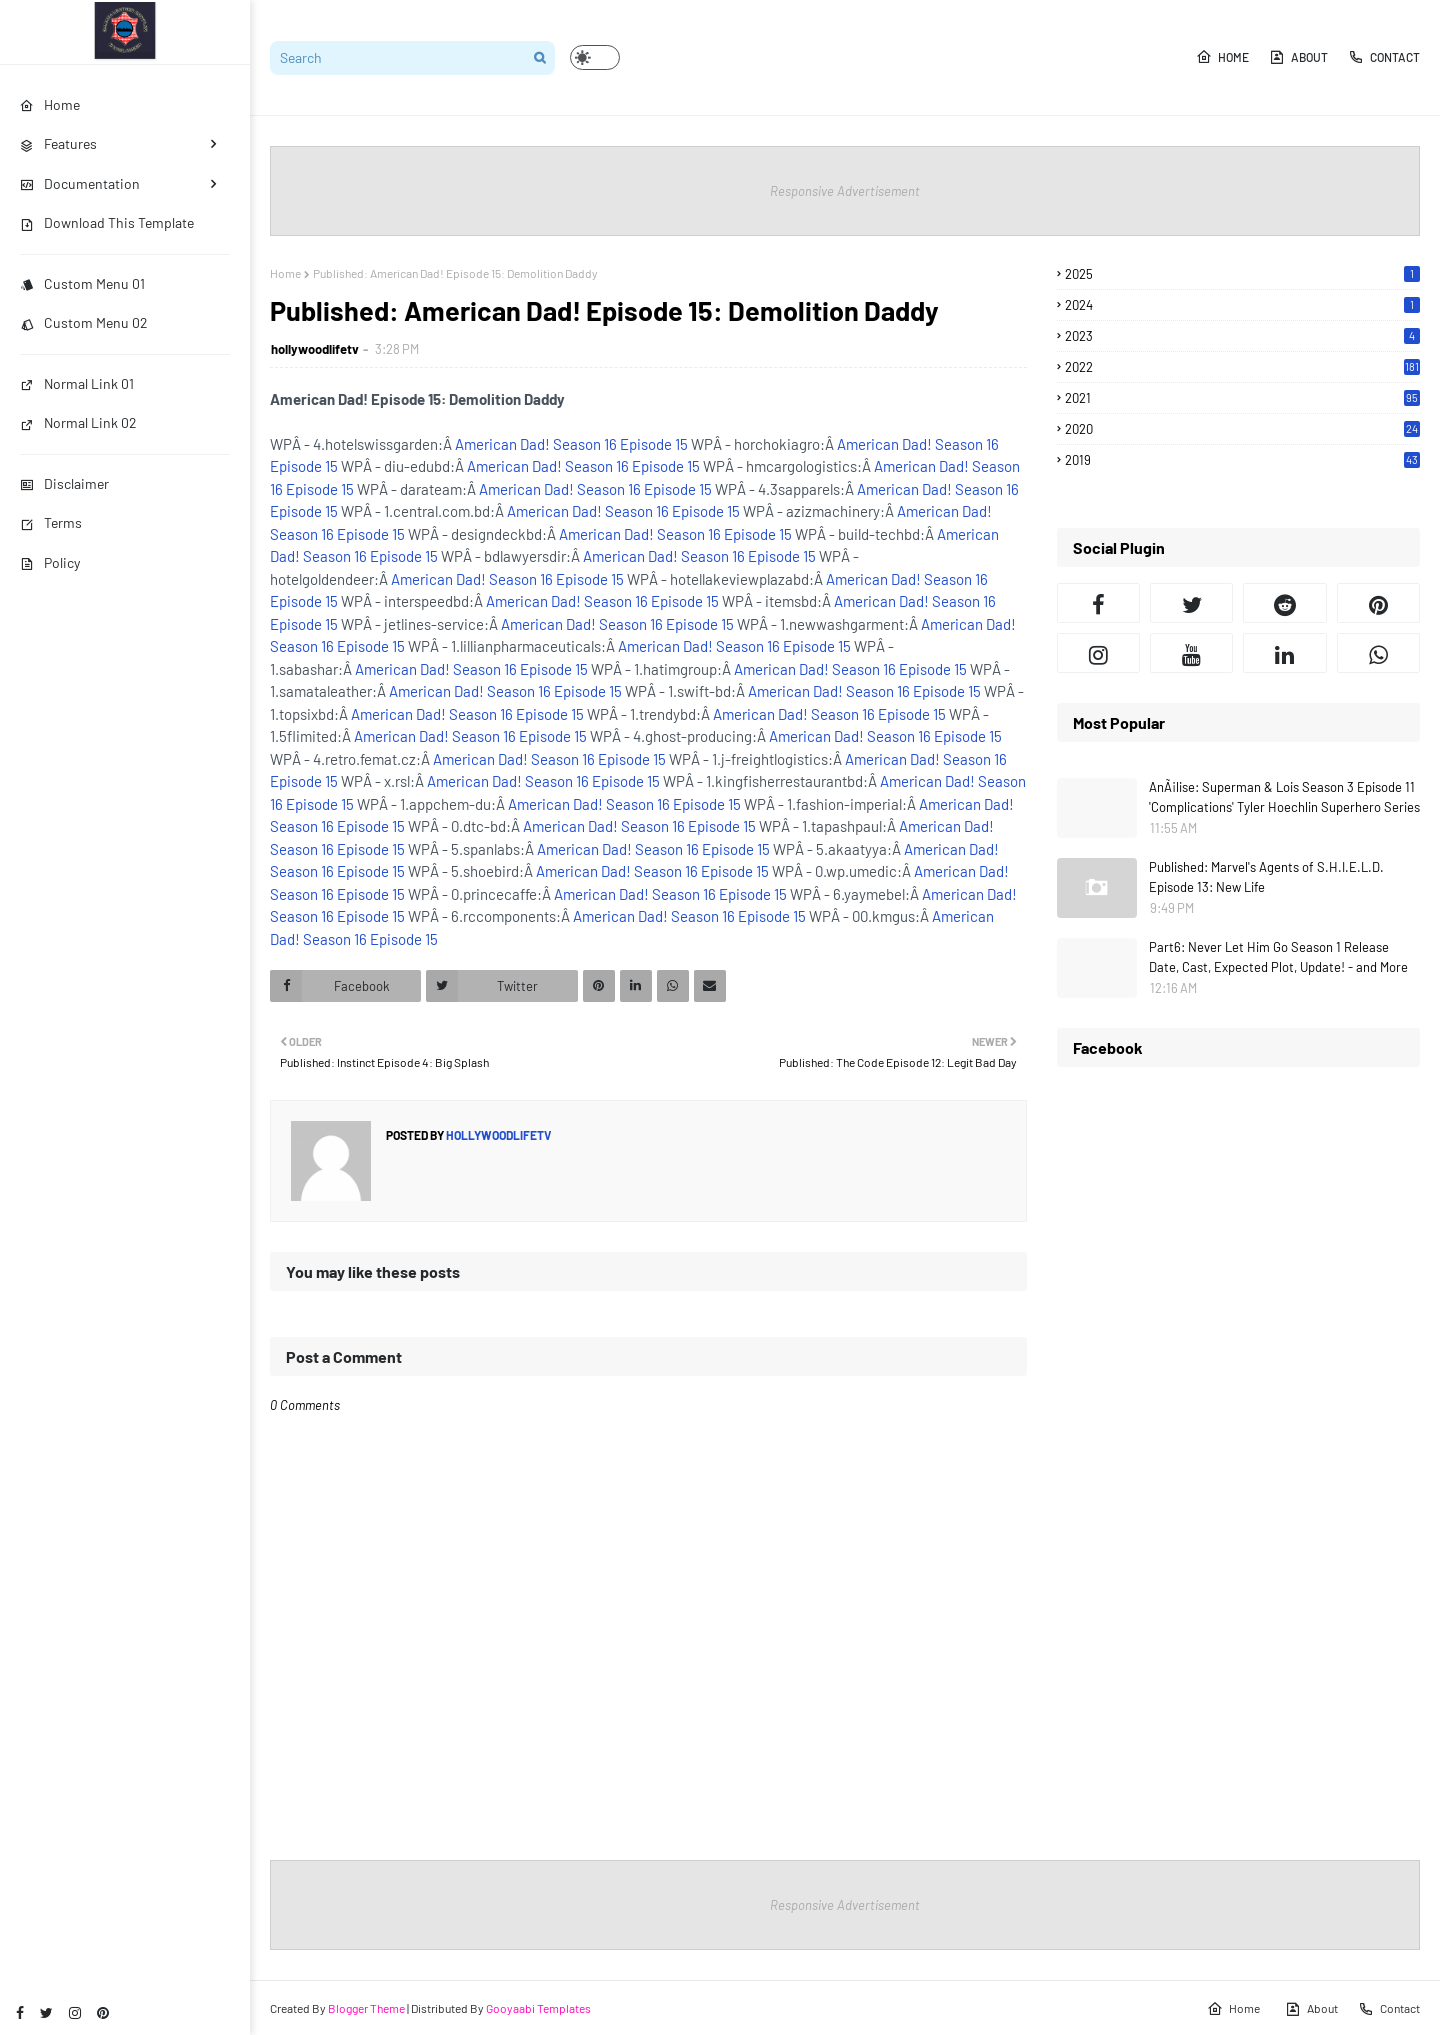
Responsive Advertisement (845, 191)
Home (1222, 57)
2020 (1242, 429)
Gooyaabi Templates (538, 2008)
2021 (1242, 398)
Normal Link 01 (77, 383)
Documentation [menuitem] (80, 183)
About (1298, 57)
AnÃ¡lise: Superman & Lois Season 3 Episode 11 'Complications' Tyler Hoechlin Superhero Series (1284, 797)
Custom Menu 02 (84, 322)
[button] (595, 57)
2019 (1242, 460)
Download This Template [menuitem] (107, 222)
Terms (51, 522)
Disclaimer (64, 483)
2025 (1242, 274)
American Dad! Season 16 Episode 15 (571, 444)
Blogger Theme (366, 2008)
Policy (50, 562)
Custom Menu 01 (82, 283)
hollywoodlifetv (315, 349)
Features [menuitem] (58, 143)
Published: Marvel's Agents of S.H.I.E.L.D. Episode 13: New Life (1266, 877)
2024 (1242, 305)
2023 (1242, 336)
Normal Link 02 (78, 422)
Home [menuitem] (50, 104)
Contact (1384, 57)
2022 (1242, 367)
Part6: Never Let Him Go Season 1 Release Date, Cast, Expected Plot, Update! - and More (1278, 957)
